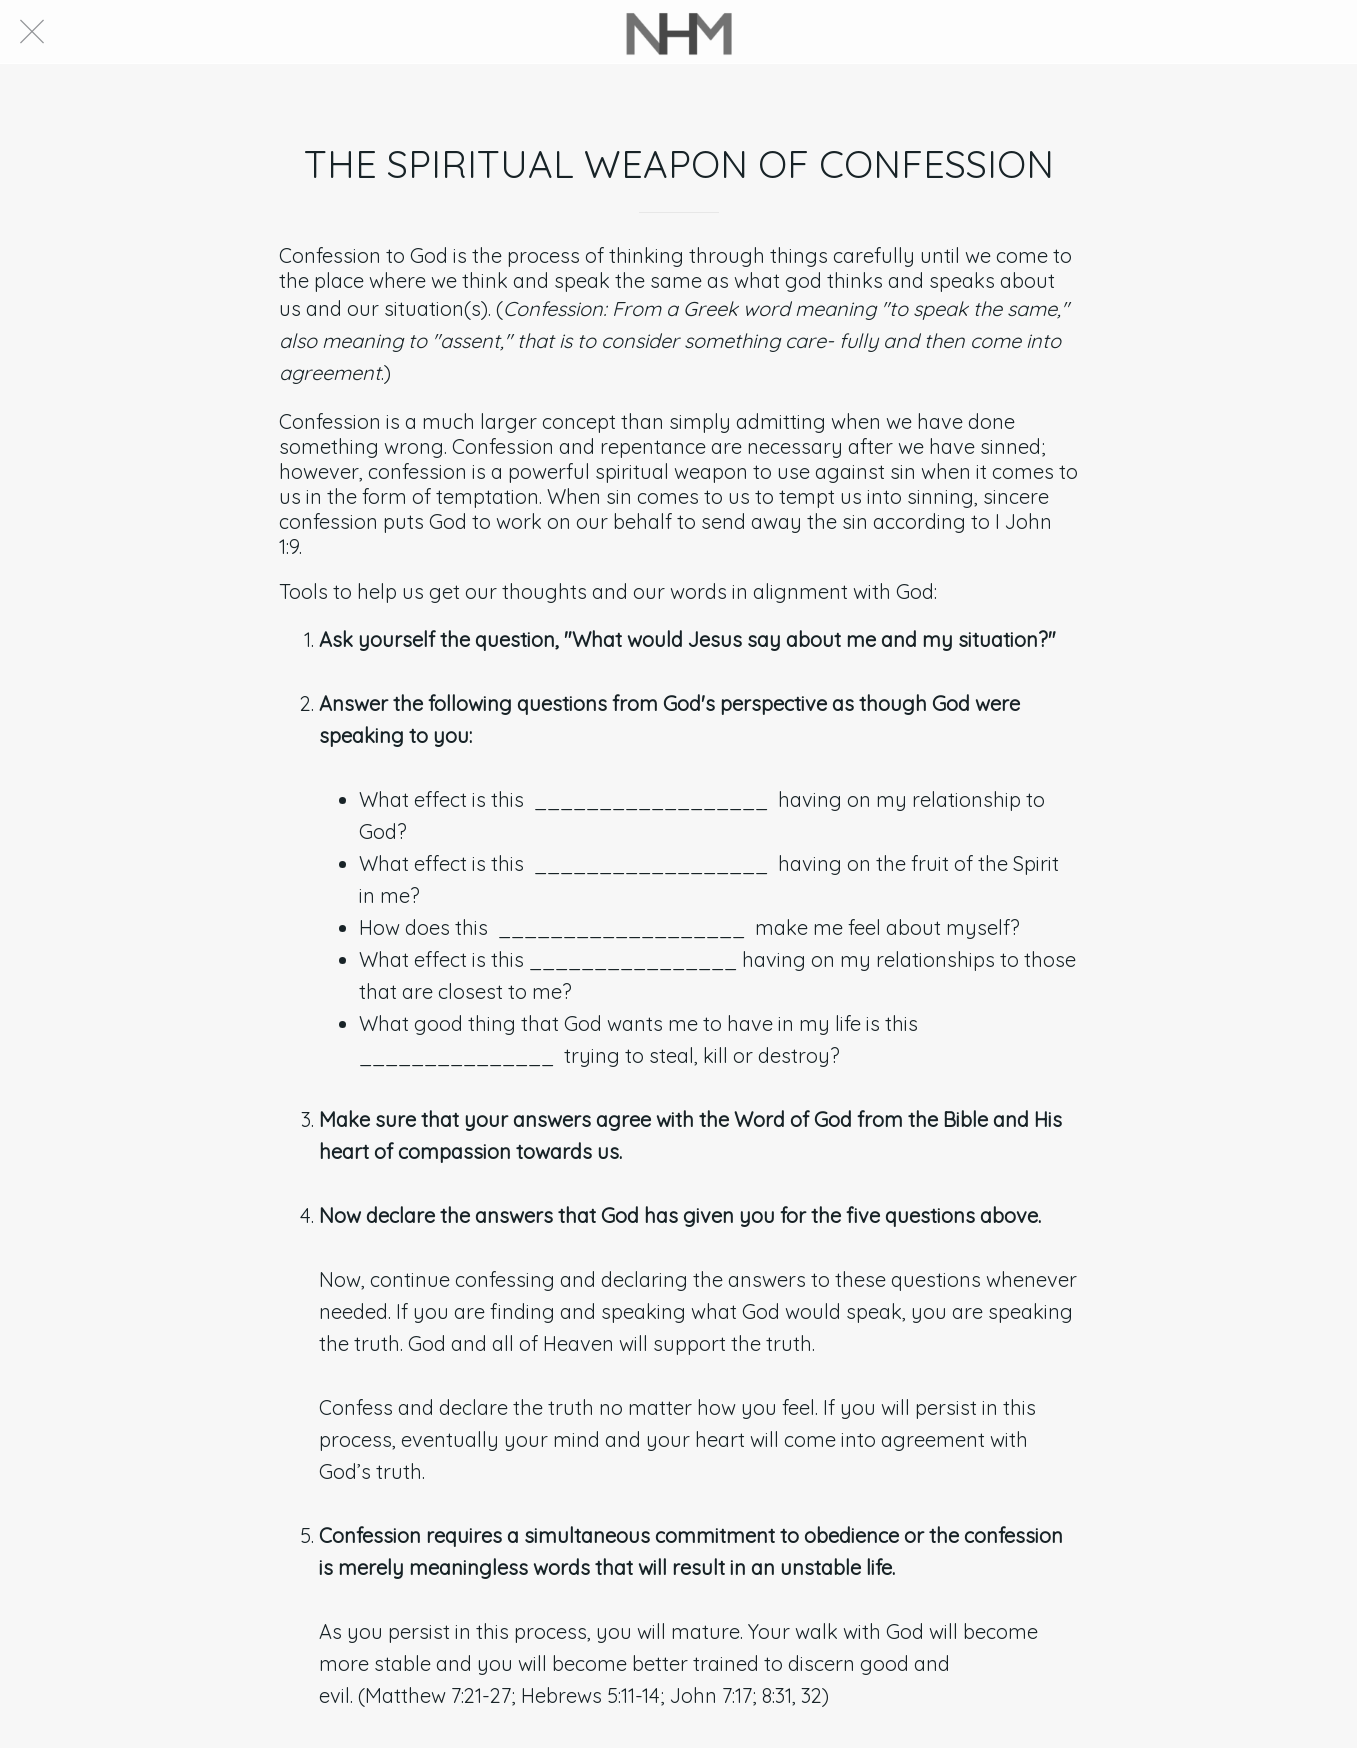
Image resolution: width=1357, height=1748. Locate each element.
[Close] (32, 32)
